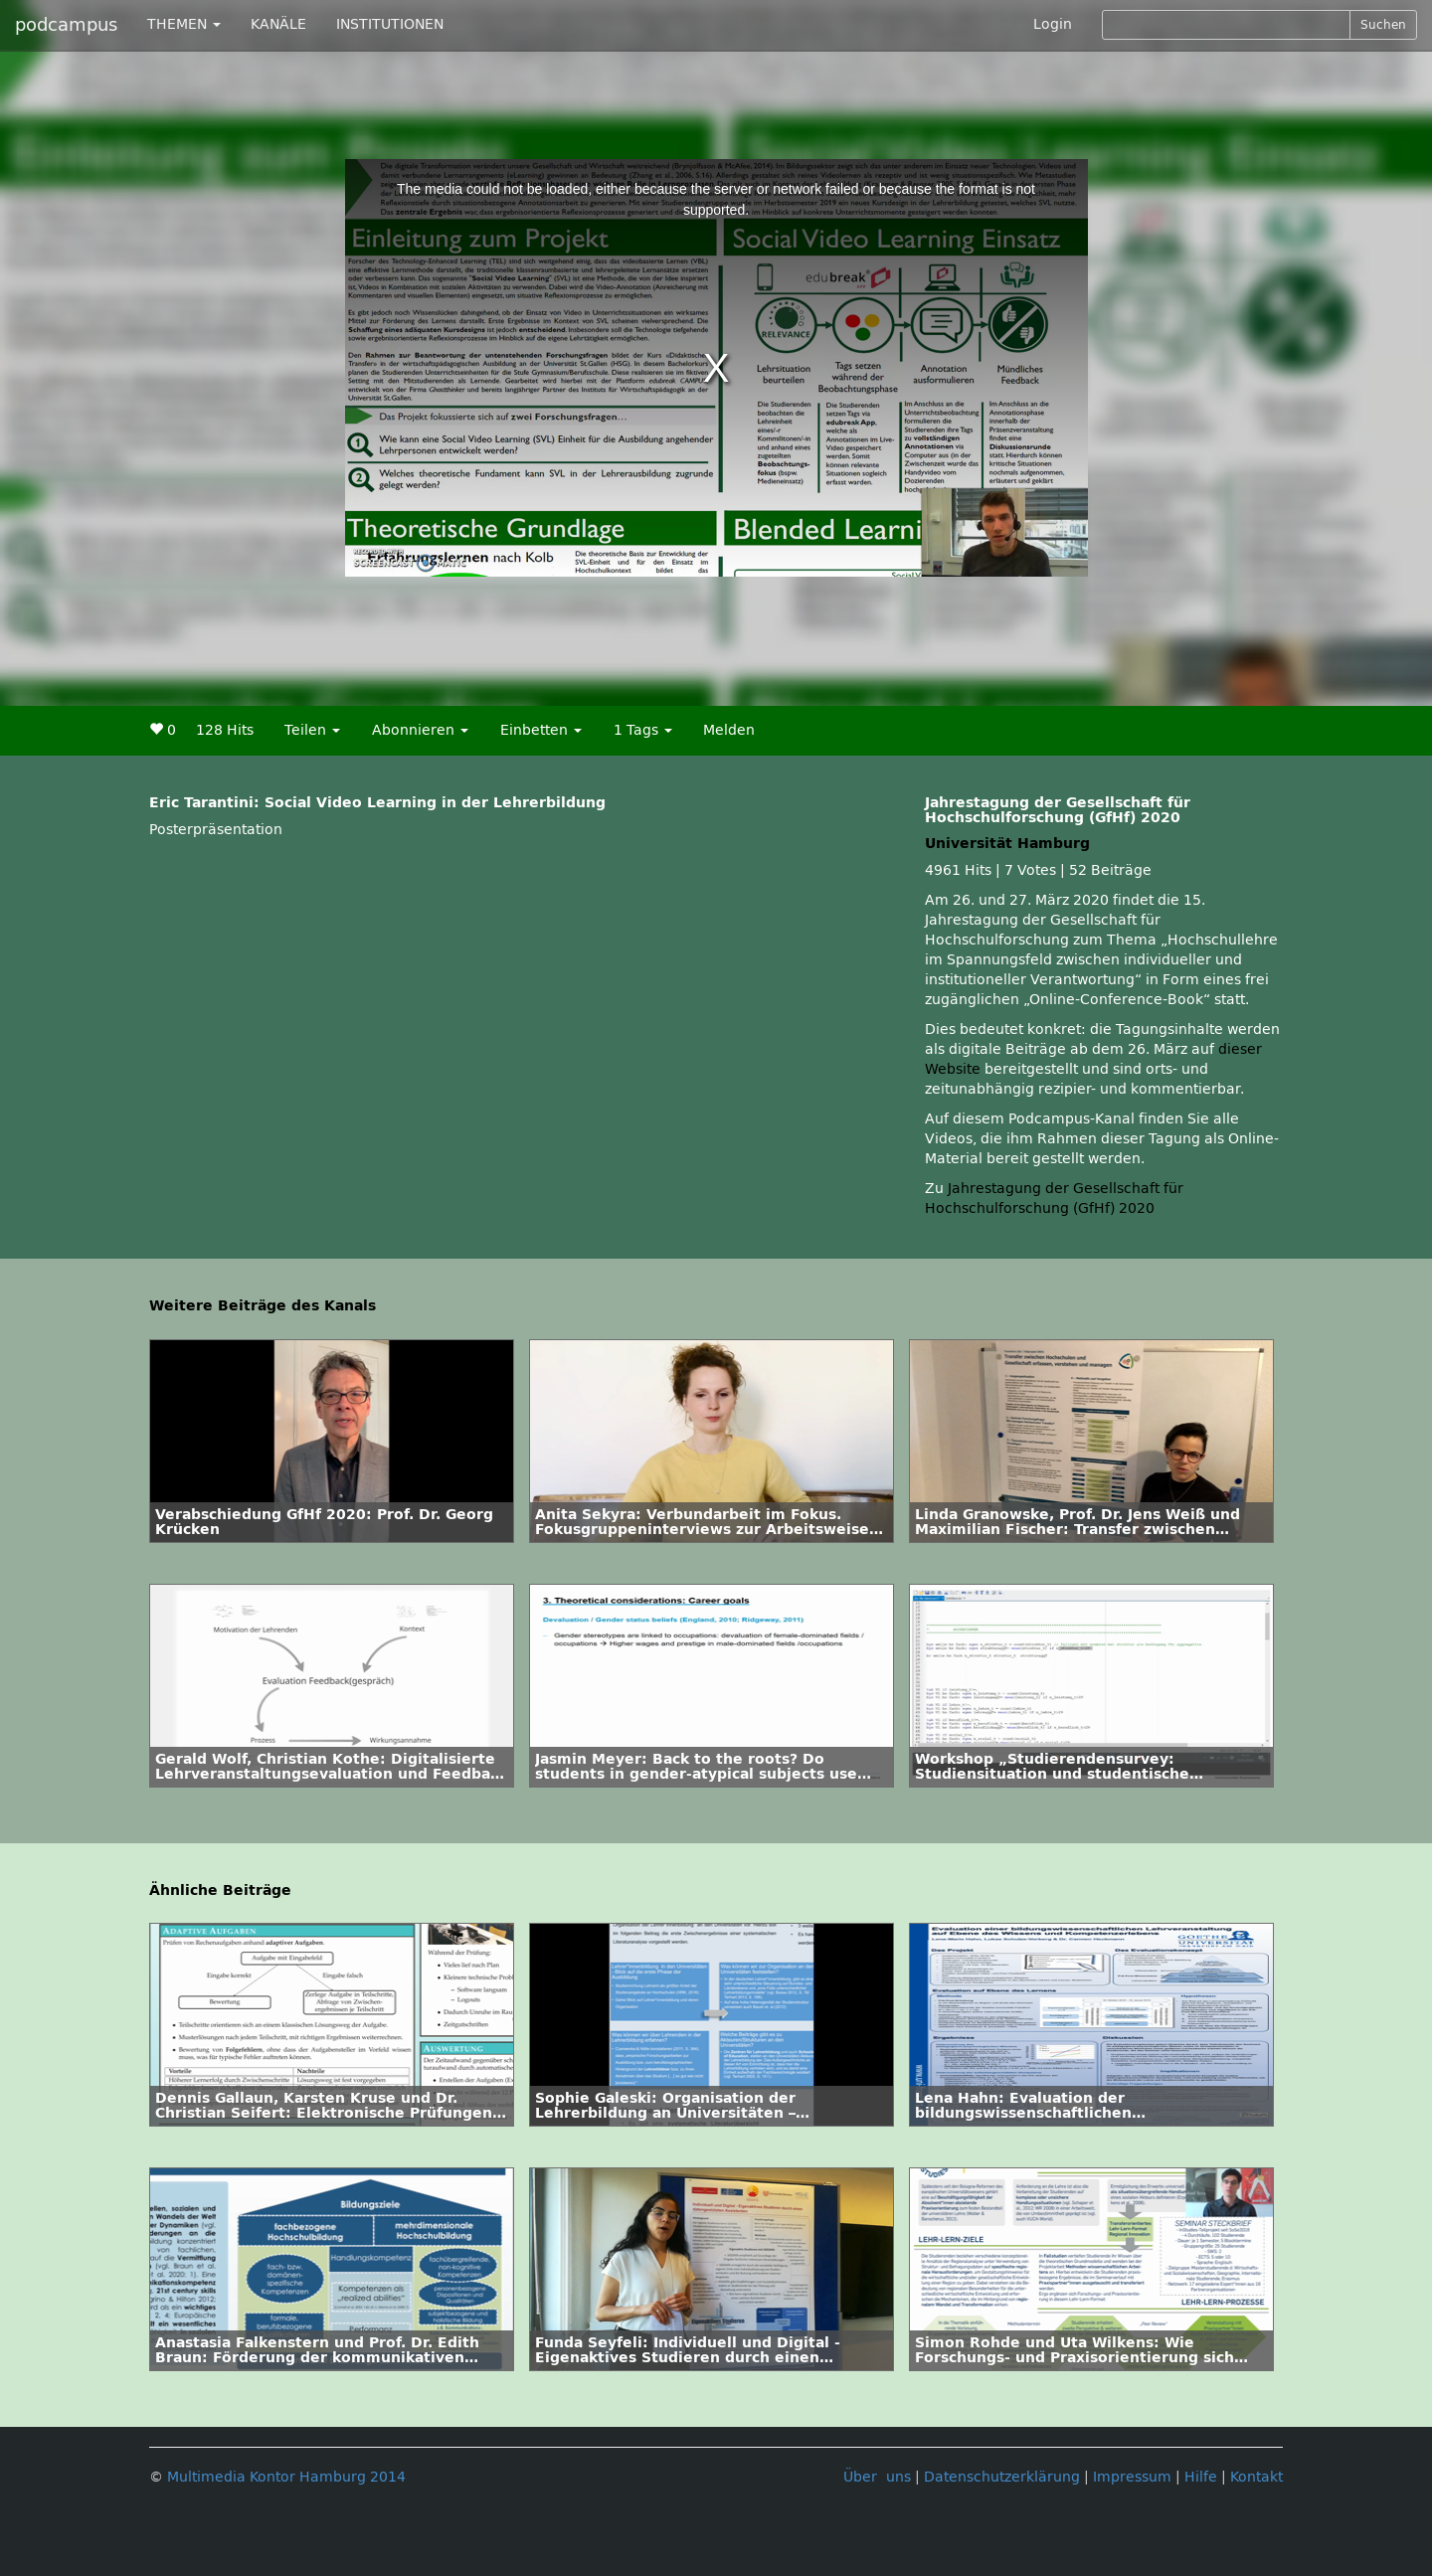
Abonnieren (420, 730)
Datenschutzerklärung (1002, 2477)
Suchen (1383, 25)
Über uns (877, 2477)
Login (1052, 24)
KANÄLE (278, 24)
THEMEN (184, 24)
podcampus (66, 25)
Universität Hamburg (1007, 843)
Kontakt (1256, 2477)
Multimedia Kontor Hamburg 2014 (286, 2477)
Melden (729, 730)
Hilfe (1200, 2477)
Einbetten (541, 730)
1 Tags (643, 730)
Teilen (312, 730)
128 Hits (225, 730)
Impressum (1132, 2477)
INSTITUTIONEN (390, 24)
